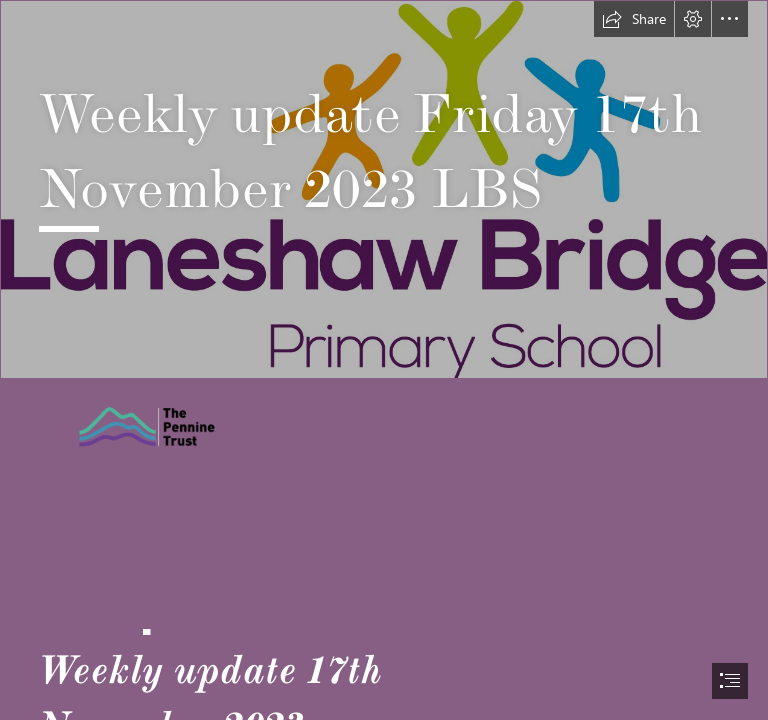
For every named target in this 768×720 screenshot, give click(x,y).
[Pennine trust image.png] (189, 426)
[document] (384, 360)
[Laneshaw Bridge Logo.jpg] (384, 189)
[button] (634, 19)
